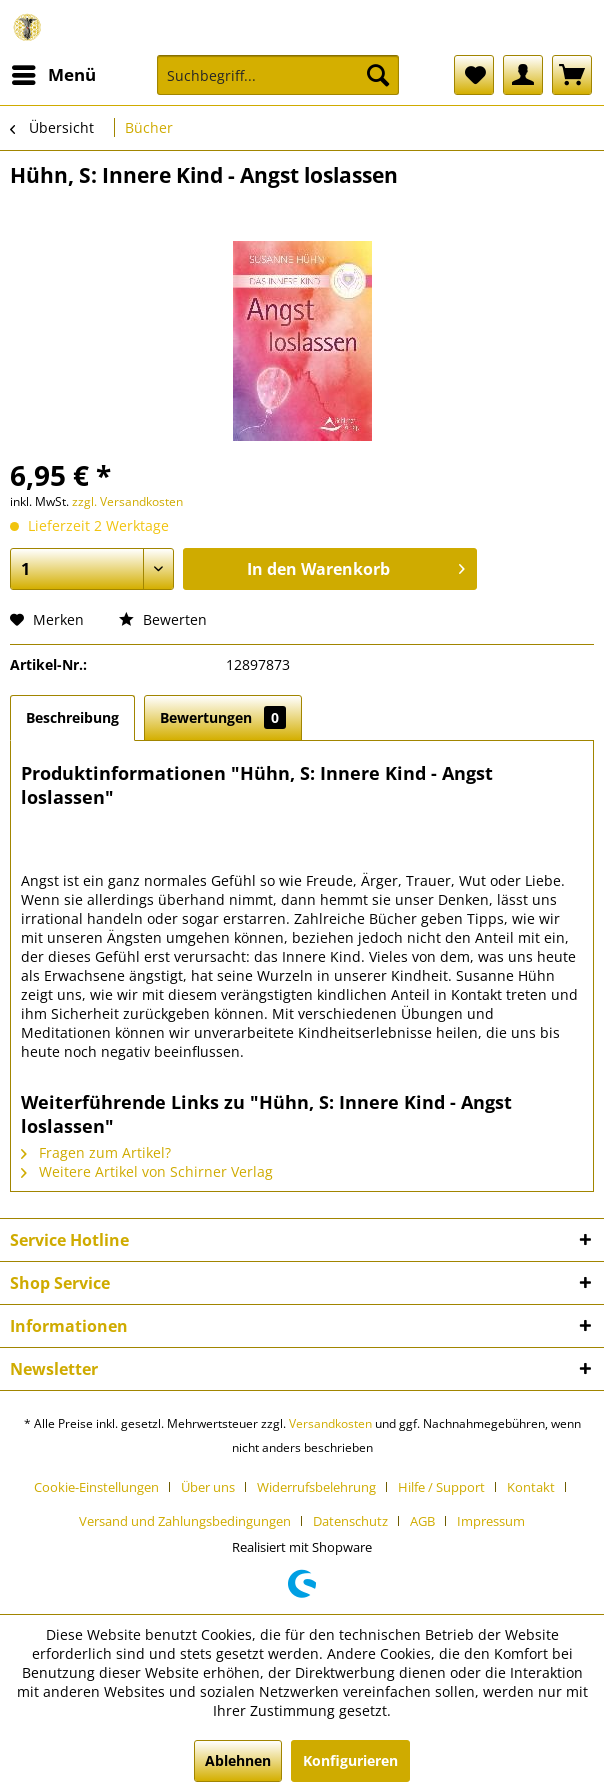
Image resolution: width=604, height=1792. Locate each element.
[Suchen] (378, 75)
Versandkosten (330, 1423)
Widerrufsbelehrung (316, 1487)
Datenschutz (350, 1521)
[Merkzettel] (474, 75)
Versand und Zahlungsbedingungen (185, 1521)
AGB (422, 1521)
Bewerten (163, 619)
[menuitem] (53, 75)
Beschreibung (72, 717)
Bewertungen (223, 717)
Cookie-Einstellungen (96, 1487)
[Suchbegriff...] (278, 75)
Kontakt (531, 1487)
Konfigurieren (350, 1760)
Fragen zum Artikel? (96, 1152)
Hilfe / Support (441, 1487)
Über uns (208, 1487)
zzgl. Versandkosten (127, 501)
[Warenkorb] (572, 75)
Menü (54, 72)
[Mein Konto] (523, 75)
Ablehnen (238, 1760)
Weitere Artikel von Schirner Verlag (147, 1171)
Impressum (491, 1521)
